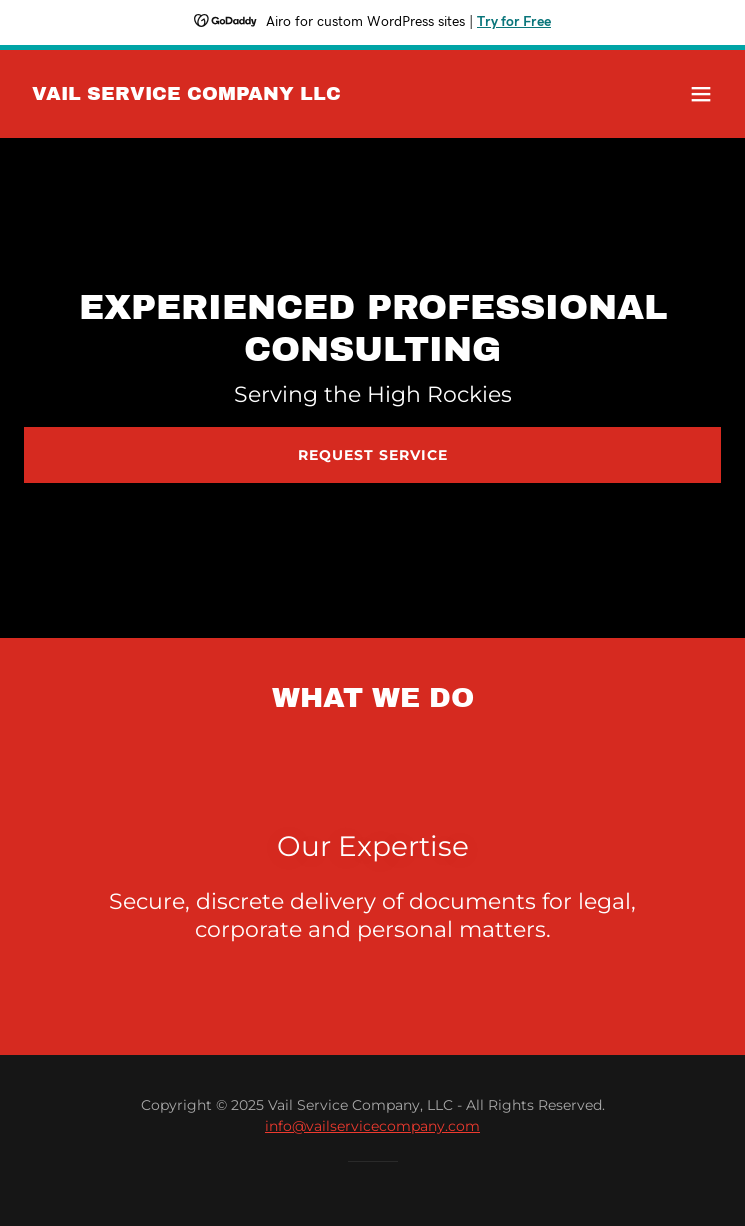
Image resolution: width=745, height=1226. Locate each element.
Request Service (373, 455)
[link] (186, 94)
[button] (701, 94)
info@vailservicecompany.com (372, 1126)
